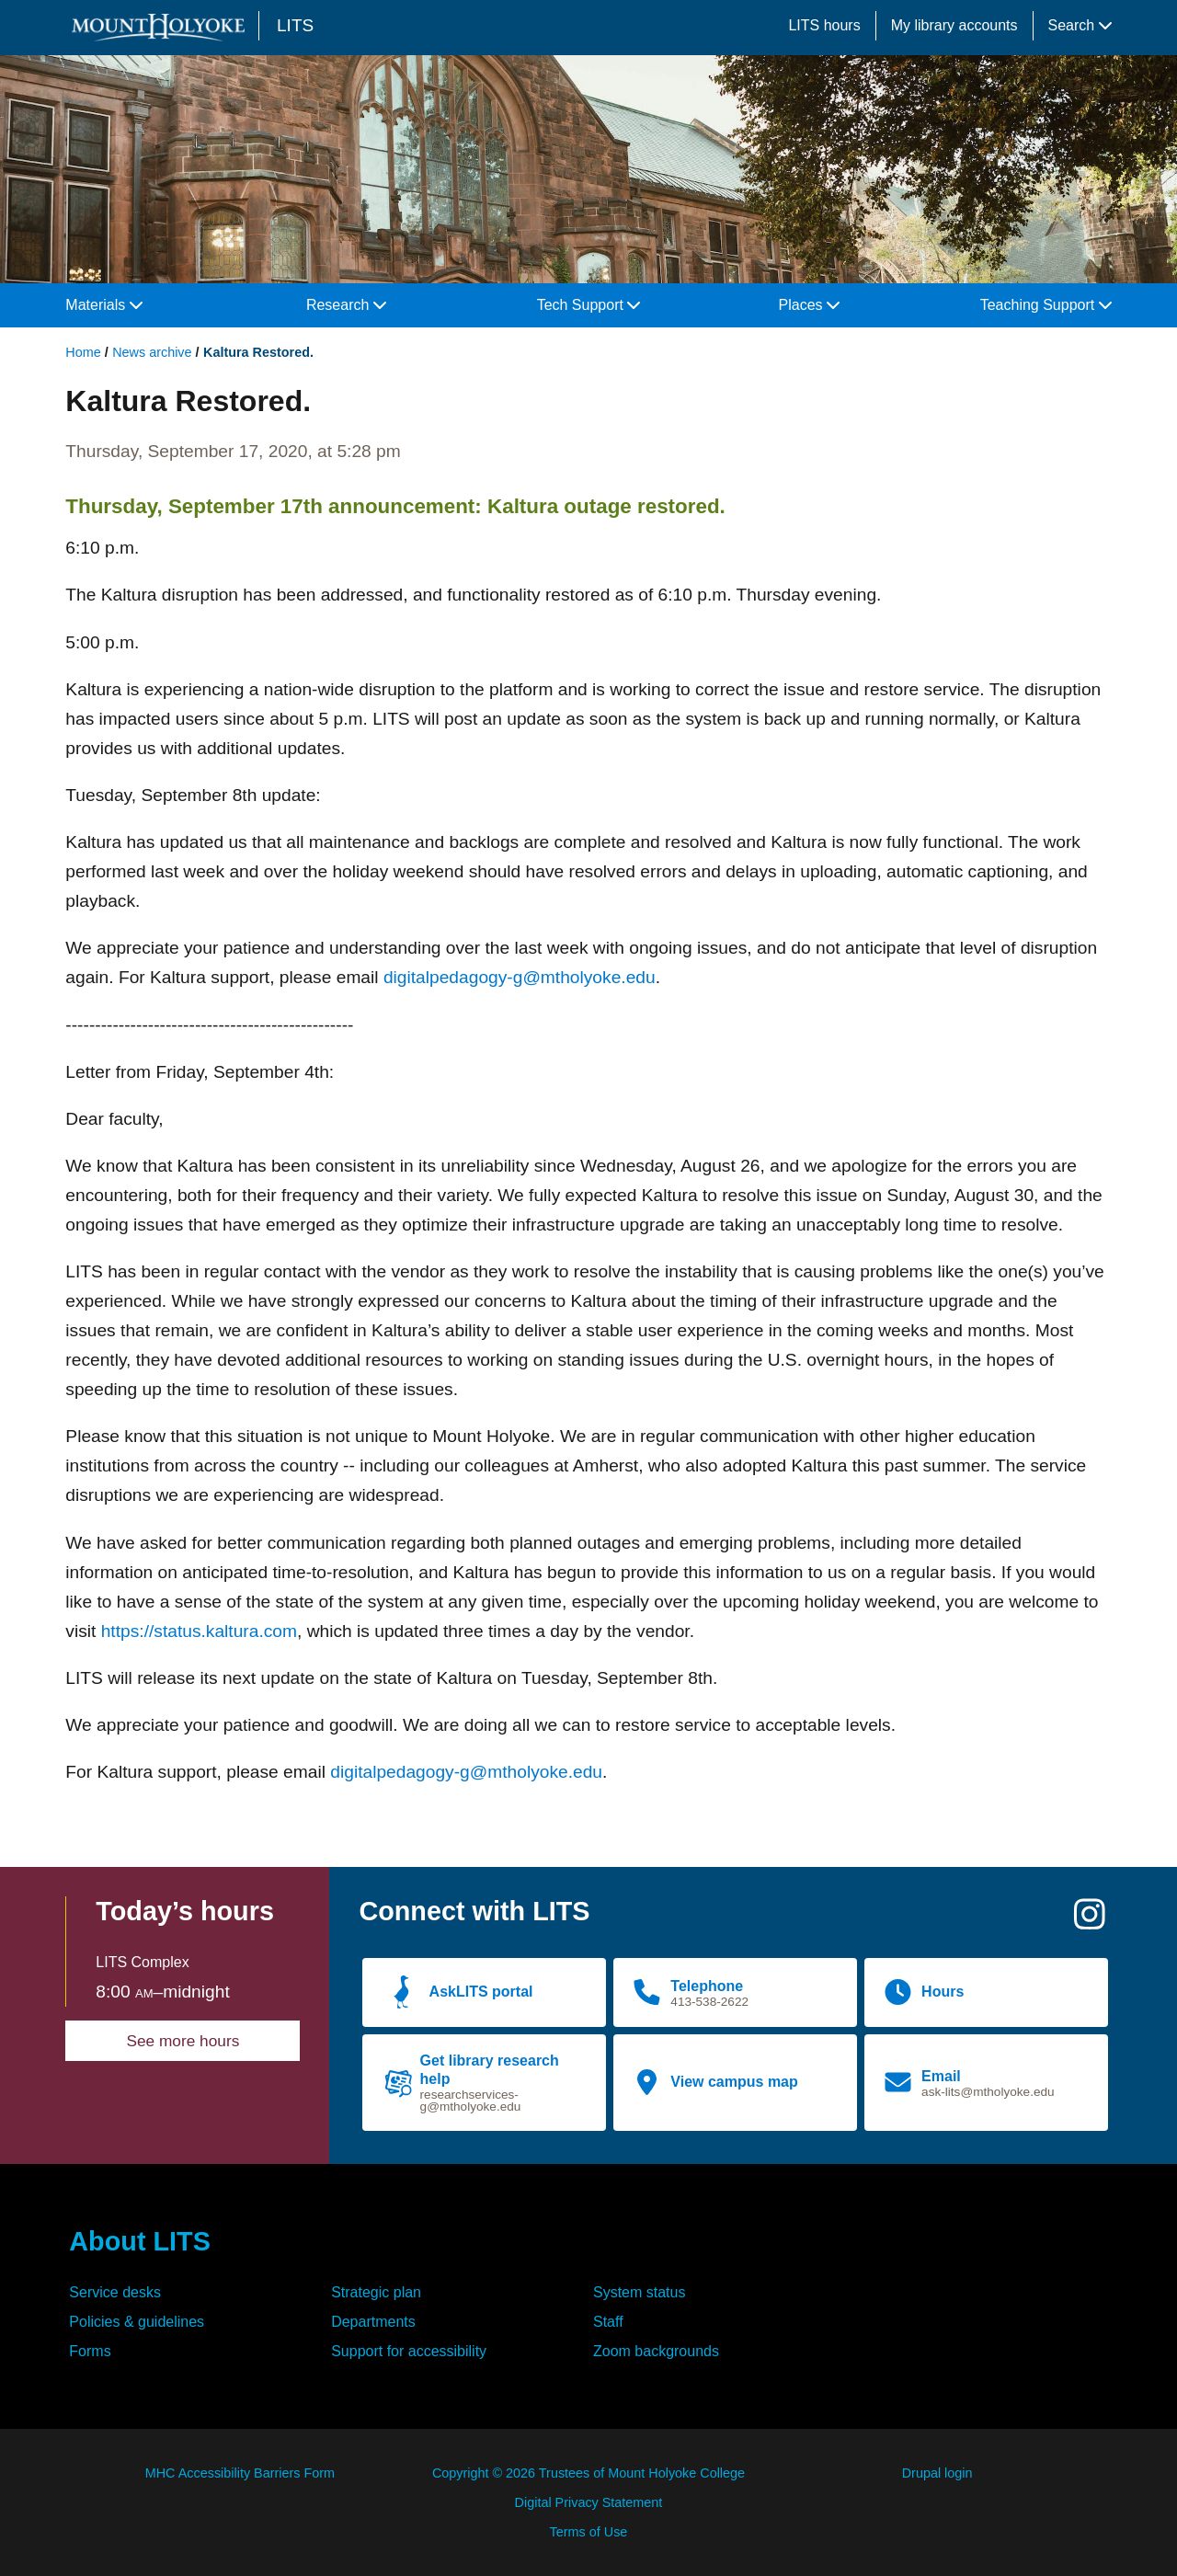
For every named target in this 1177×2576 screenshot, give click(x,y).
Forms (89, 2351)
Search (1080, 25)
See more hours (182, 2041)
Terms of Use (589, 2531)
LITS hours (824, 25)
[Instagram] (1089, 1921)
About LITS (140, 2241)
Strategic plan (376, 2292)
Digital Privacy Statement (589, 2502)
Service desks (115, 2292)
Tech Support (589, 305)
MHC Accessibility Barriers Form (240, 2473)
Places (809, 305)
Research (346, 305)
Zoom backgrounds (656, 2351)
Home (82, 352)
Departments (373, 2322)
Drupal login (937, 2473)
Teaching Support (1046, 305)
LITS (295, 25)
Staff (608, 2322)
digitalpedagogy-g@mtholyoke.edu (519, 977)
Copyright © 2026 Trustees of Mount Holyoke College (588, 2473)
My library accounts (954, 25)
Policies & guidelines (136, 2322)
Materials (103, 305)
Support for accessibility (408, 2351)
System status (639, 2292)
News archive (151, 352)
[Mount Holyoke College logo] (161, 27)
